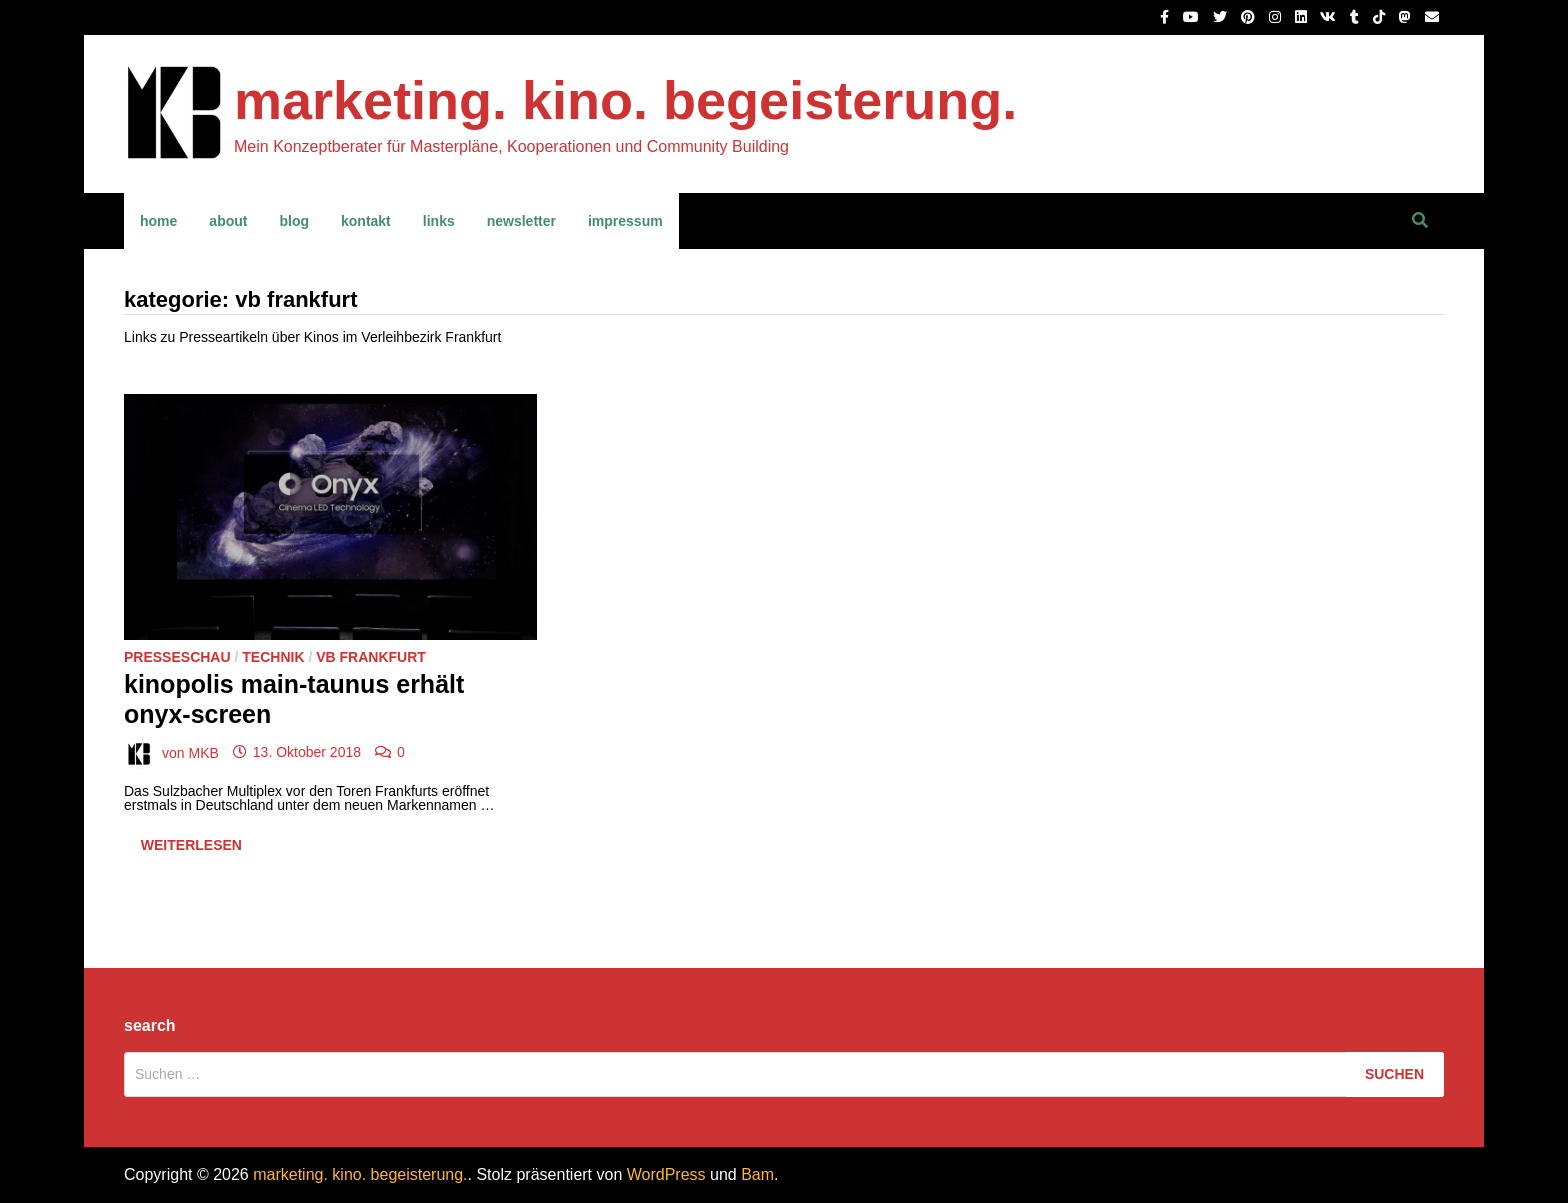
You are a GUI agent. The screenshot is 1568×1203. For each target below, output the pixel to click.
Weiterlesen (191, 849)
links (439, 221)
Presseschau (177, 657)
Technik (273, 657)
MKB (203, 752)
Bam (757, 1174)
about (228, 221)
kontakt (366, 221)
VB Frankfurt (371, 657)
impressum (625, 221)
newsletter (521, 221)
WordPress (666, 1174)
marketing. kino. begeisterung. (625, 100)
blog (294, 221)
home (158, 221)
